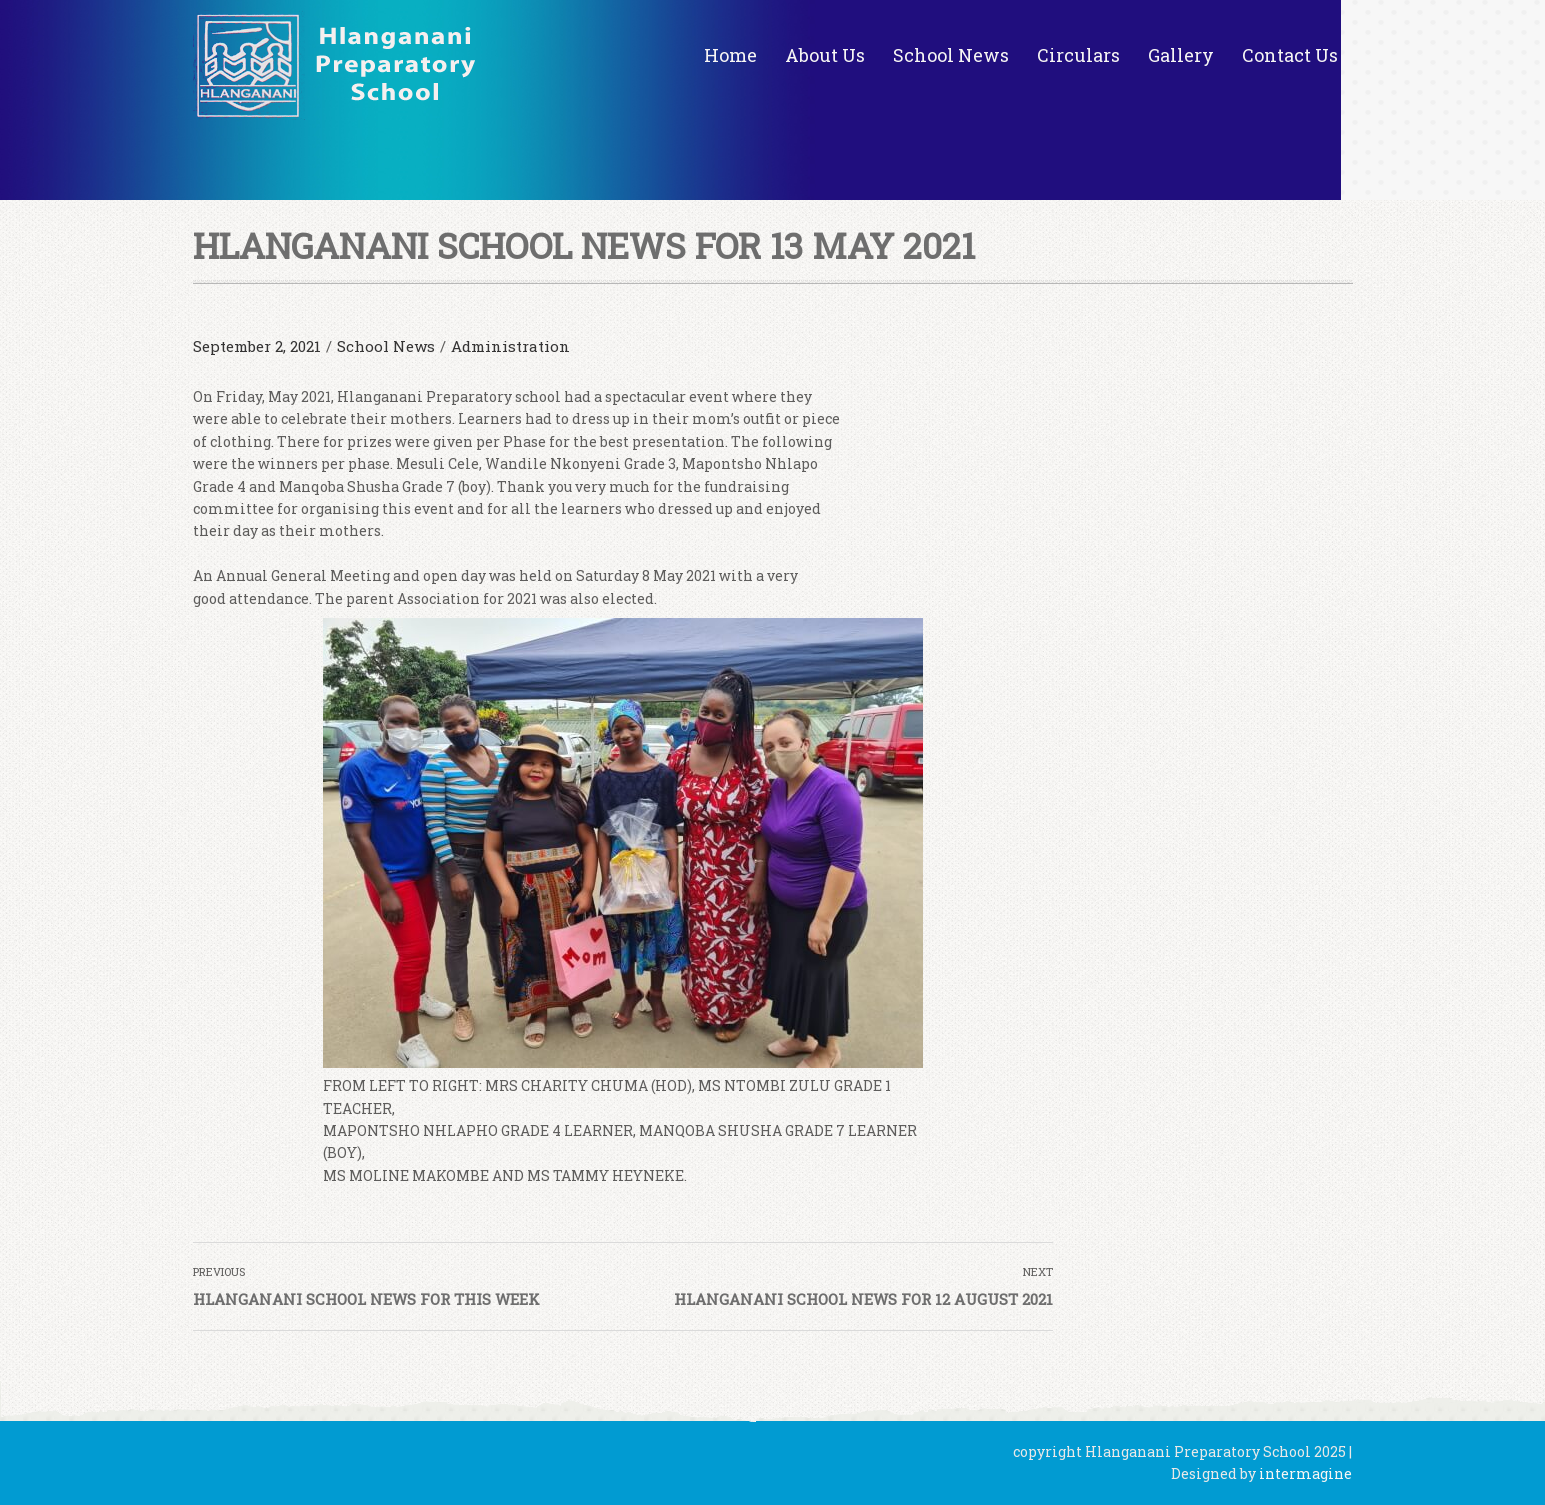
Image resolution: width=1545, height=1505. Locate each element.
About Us (825, 55)
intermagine (1305, 1473)
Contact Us (1290, 55)
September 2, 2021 (257, 346)
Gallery (1181, 55)
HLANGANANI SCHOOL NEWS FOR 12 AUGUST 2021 (863, 1299)
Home (730, 55)
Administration (510, 346)
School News (951, 55)
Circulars (1078, 55)
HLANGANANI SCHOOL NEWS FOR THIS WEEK (366, 1299)
